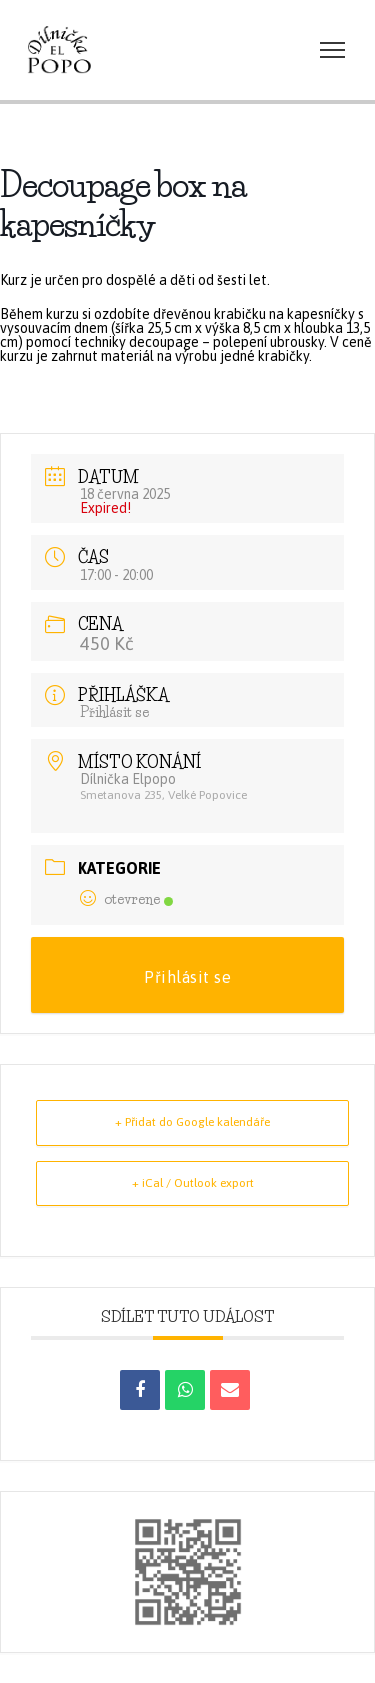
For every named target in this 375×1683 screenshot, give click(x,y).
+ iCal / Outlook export (193, 1183)
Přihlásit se (114, 712)
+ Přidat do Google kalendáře (192, 1122)
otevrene (126, 899)
